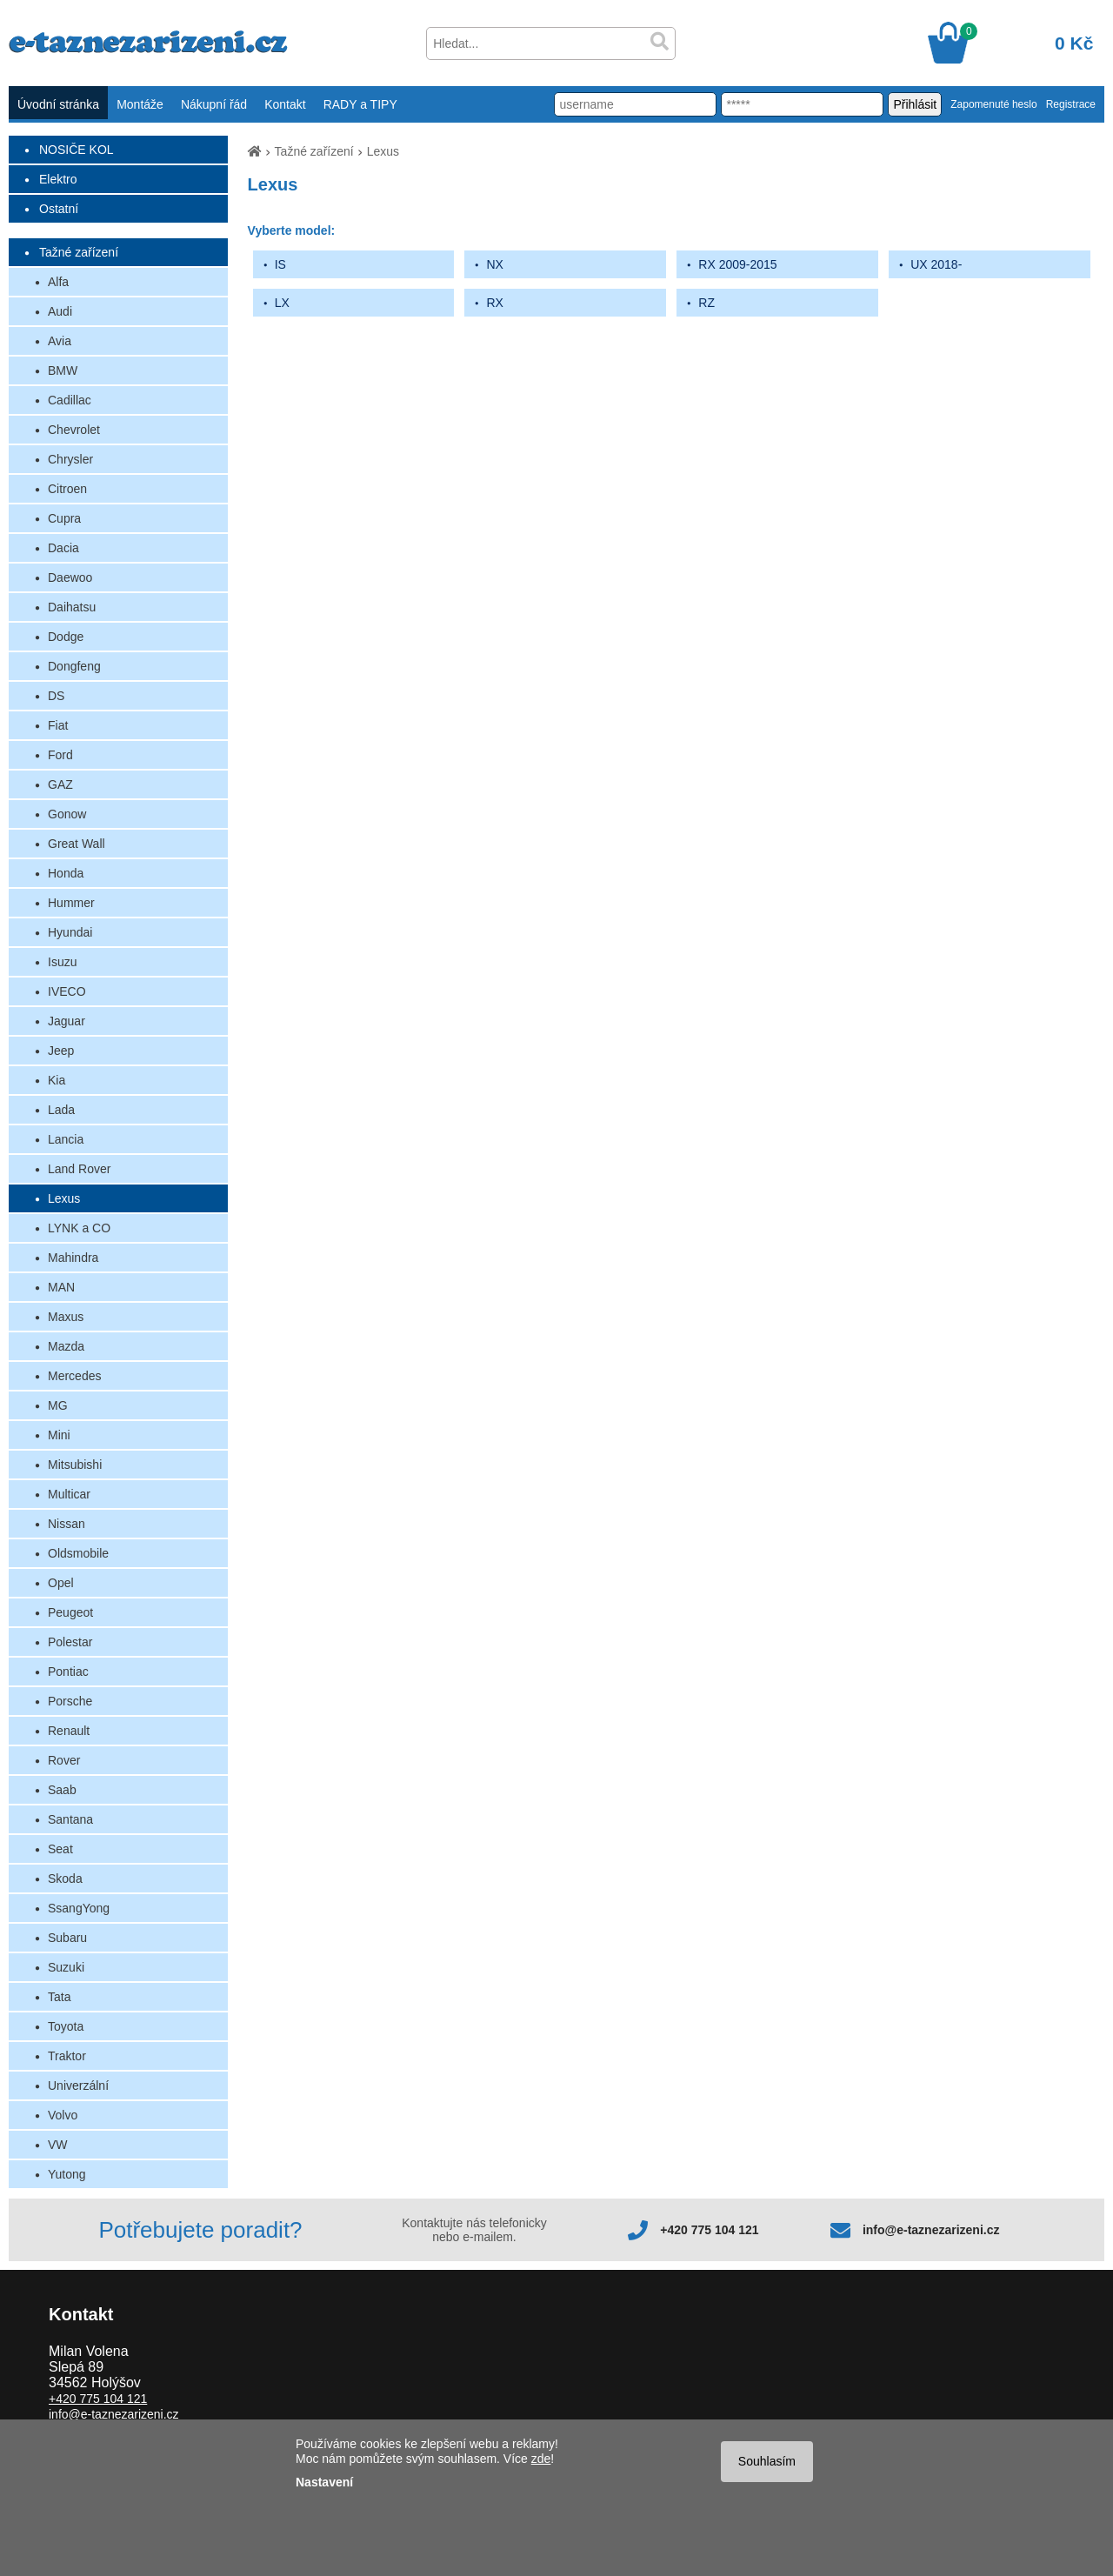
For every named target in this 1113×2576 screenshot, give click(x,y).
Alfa (58, 282)
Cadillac (69, 400)
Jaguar (66, 1021)
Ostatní (58, 209)
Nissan (66, 1524)
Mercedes (74, 1376)
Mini (59, 1435)
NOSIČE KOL (76, 150)
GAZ (60, 784)
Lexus (64, 1198)
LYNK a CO (79, 1228)
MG (58, 1405)
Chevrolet (74, 430)
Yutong (67, 2174)
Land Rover (79, 1169)
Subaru (67, 1938)
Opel (61, 1583)
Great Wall (76, 844)
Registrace (1071, 104)
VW (58, 2145)
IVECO (67, 991)
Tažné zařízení (78, 252)
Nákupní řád (214, 104)
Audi (60, 311)
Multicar (69, 1494)
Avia (59, 341)
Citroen (67, 489)
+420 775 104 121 (709, 2230)
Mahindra (73, 1258)
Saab (62, 1790)
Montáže (140, 104)
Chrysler (70, 459)
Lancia (65, 1139)
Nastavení (324, 2482)
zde (541, 2459)
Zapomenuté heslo (993, 104)
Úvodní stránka (58, 104)
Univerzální (78, 2085)
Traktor (67, 2056)
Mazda (66, 1346)
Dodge (65, 637)
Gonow (67, 814)
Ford (60, 755)
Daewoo (70, 577)
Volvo (62, 2115)
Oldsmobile (78, 1553)
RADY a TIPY (360, 104)
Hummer (71, 903)
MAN (61, 1287)
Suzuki (66, 1967)
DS (56, 696)
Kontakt (284, 104)
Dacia (63, 548)
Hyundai (70, 932)
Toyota (65, 2026)
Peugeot (70, 1612)
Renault (69, 1731)
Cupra (64, 518)
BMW (62, 370)
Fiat (58, 725)
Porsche (70, 1701)
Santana (70, 1819)
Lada (61, 1110)
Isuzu (62, 962)
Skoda (65, 1878)
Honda (65, 873)
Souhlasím (767, 2461)
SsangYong (79, 1908)
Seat (60, 1849)
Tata (59, 1997)
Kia (56, 1080)
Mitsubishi (75, 1465)
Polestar (70, 1642)
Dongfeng (74, 666)
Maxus (65, 1317)
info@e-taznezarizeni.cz (931, 2230)
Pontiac (68, 1671)
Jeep (61, 1051)
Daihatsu (72, 607)
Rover (64, 1760)
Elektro (58, 179)
